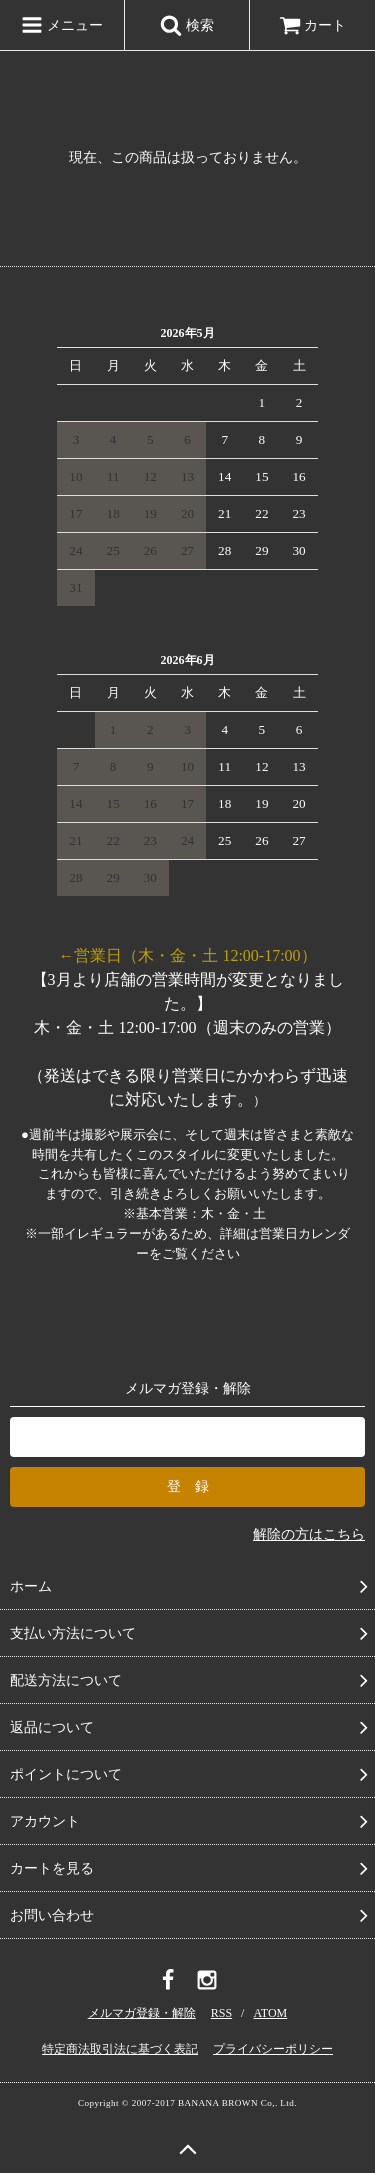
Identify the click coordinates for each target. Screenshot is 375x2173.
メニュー (62, 25)
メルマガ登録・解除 (142, 2013)
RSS (221, 2013)
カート (313, 25)
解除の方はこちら (309, 1534)
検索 (187, 25)
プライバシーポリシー (273, 2049)
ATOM (270, 2013)
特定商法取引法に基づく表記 (120, 2049)
